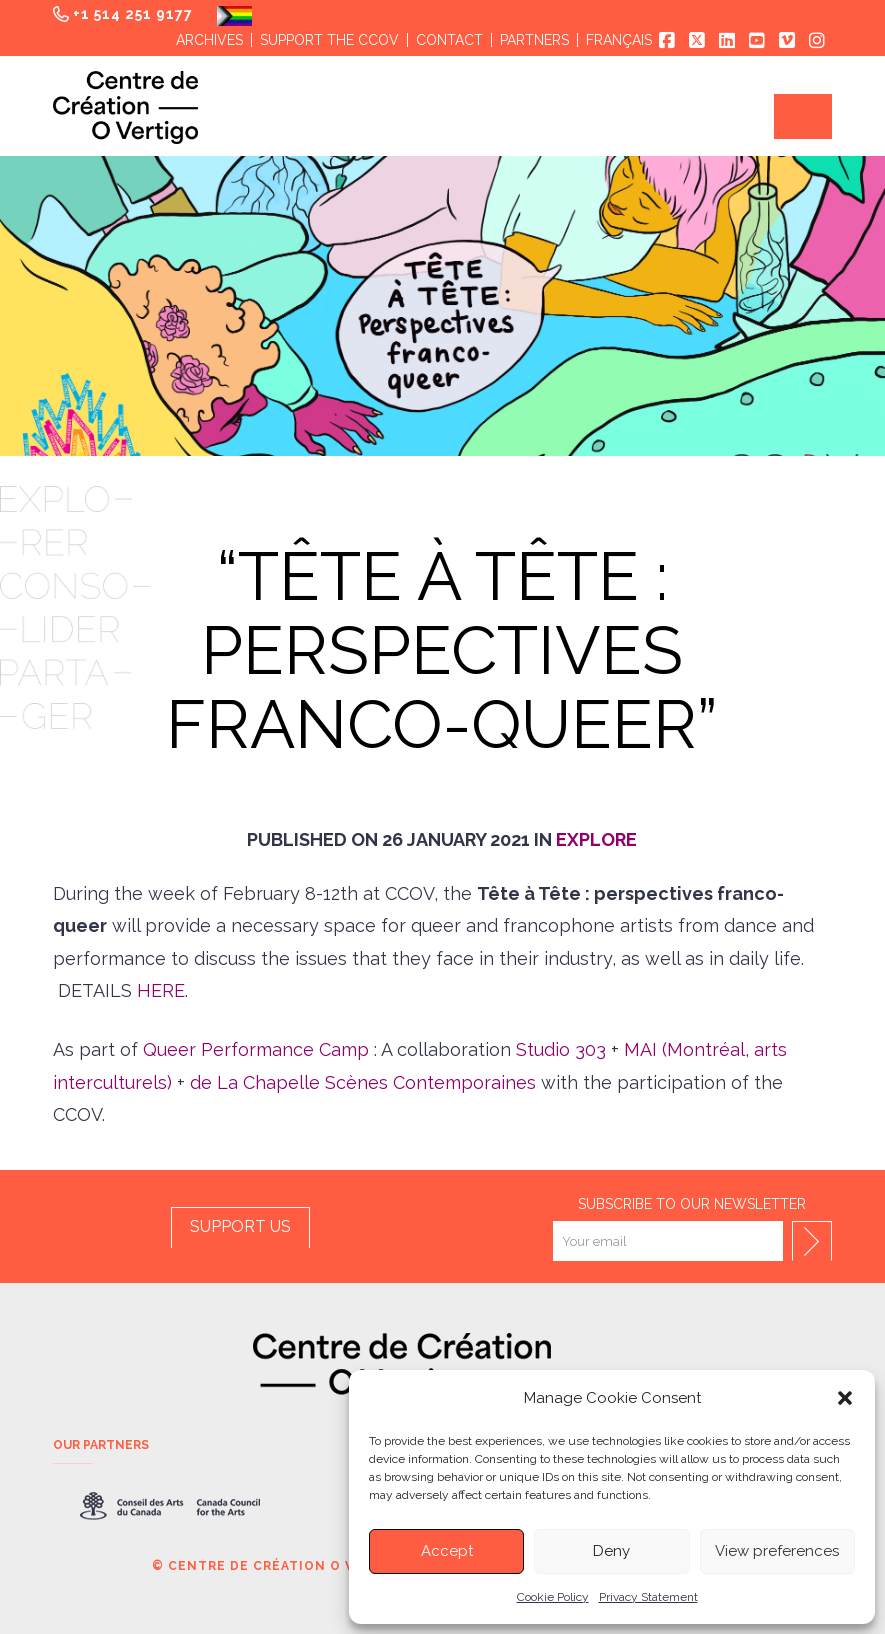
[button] (845, 1398)
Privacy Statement (648, 1597)
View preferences (777, 1551)
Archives (209, 40)
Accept (447, 1551)
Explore (596, 839)
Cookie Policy (553, 1597)
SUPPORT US (240, 1226)
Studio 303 (561, 1049)
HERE (161, 990)
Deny (611, 1551)
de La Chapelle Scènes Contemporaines (360, 1082)
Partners (534, 40)
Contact (449, 40)
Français (619, 40)
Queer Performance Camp (256, 1049)
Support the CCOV (329, 40)
